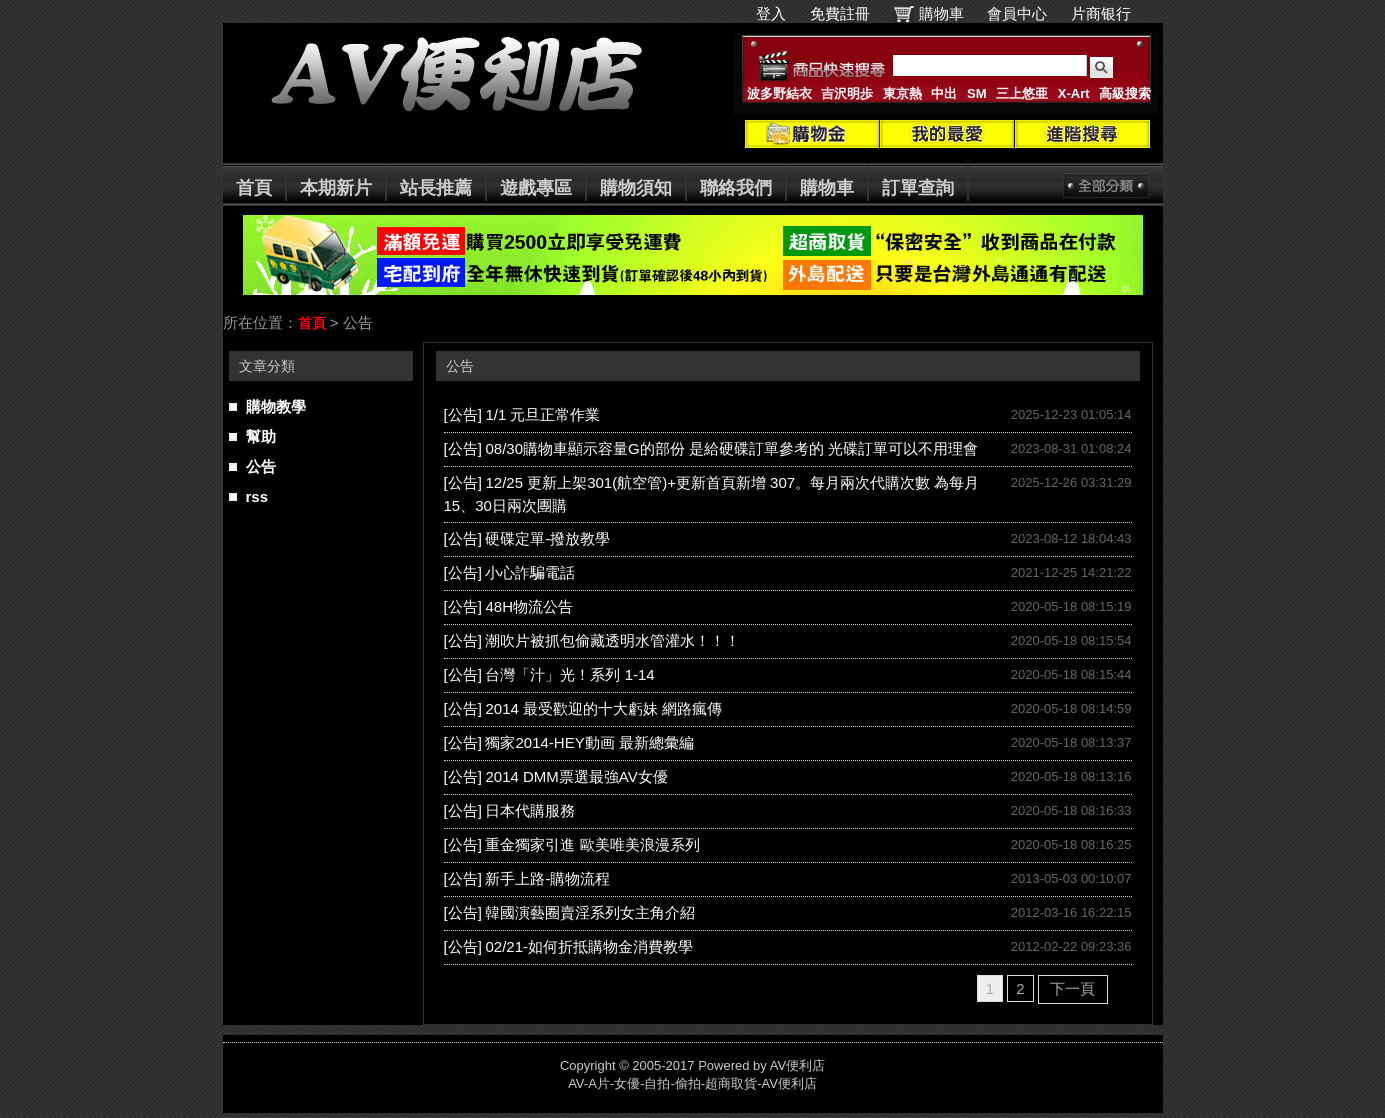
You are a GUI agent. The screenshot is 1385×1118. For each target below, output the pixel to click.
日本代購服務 (530, 810)
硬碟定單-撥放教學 (547, 538)
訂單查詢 (918, 188)
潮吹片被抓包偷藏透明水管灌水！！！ (612, 640)
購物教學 (276, 406)
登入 (771, 13)
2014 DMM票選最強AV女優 (576, 776)
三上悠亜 (1022, 93)
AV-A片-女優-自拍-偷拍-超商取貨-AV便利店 (692, 1083)
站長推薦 (436, 188)
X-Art (1074, 93)
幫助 (261, 436)
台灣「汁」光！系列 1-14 (569, 674)
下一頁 (1072, 988)
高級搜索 (1125, 93)
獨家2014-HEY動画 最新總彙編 (589, 742)
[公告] (463, 414)
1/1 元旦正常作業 (542, 414)
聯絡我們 (736, 188)
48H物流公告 (529, 606)
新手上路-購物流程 (547, 878)
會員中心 (1017, 13)
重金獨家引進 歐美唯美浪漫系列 (592, 844)
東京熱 (902, 93)
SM (977, 93)
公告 (261, 466)
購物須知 (636, 188)
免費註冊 (840, 13)
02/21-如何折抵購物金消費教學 (589, 946)
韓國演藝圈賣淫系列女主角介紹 (590, 912)
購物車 (941, 13)
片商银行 (1109, 13)
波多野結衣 (779, 93)
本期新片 (336, 188)
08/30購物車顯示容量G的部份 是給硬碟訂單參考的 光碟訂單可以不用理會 (731, 448)
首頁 (254, 188)
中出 (944, 93)
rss (257, 496)
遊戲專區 (536, 188)
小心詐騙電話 (530, 572)
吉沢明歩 (847, 93)
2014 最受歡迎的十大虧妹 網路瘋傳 (603, 708)
